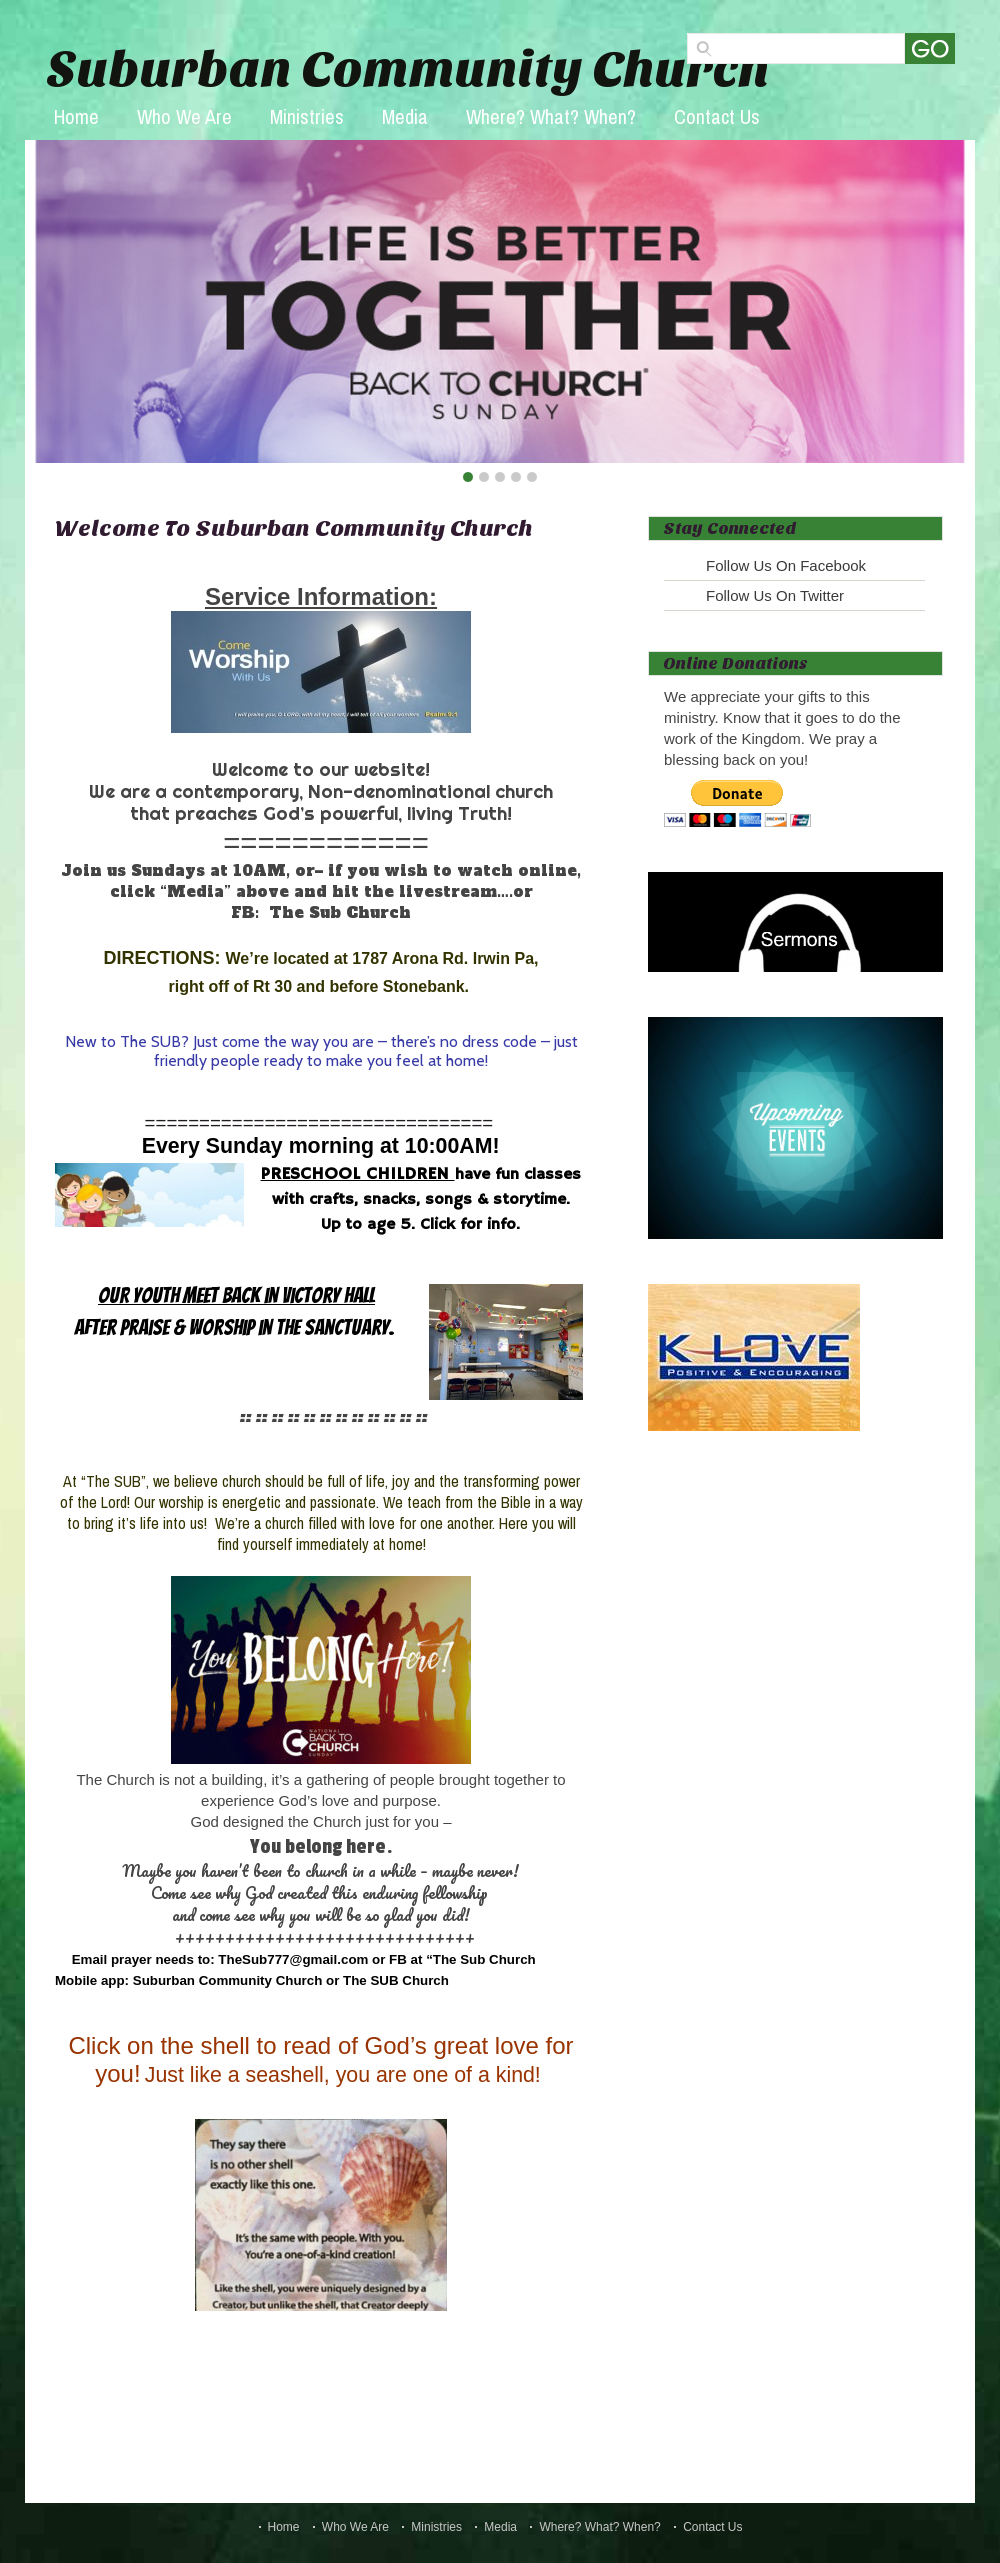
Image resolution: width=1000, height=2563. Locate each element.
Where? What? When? (551, 116)
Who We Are (184, 116)
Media (405, 116)
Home (76, 116)
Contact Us (717, 116)
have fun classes (518, 1175)
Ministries (307, 116)
